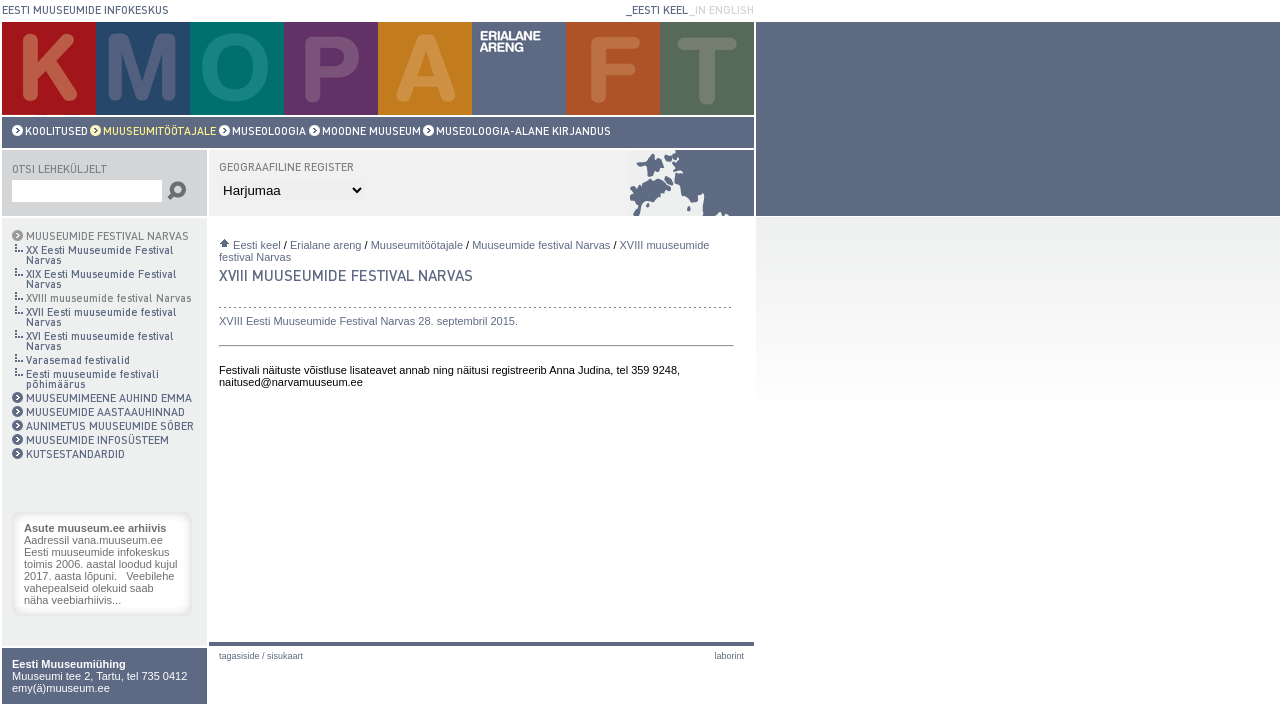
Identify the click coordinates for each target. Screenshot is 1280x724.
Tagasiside (239, 656)
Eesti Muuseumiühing (69, 664)
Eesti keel (257, 245)
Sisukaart (285, 656)
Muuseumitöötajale (417, 245)
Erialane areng (326, 245)
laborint (729, 656)
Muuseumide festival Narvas (541, 245)
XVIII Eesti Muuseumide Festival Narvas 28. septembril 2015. (368, 321)
